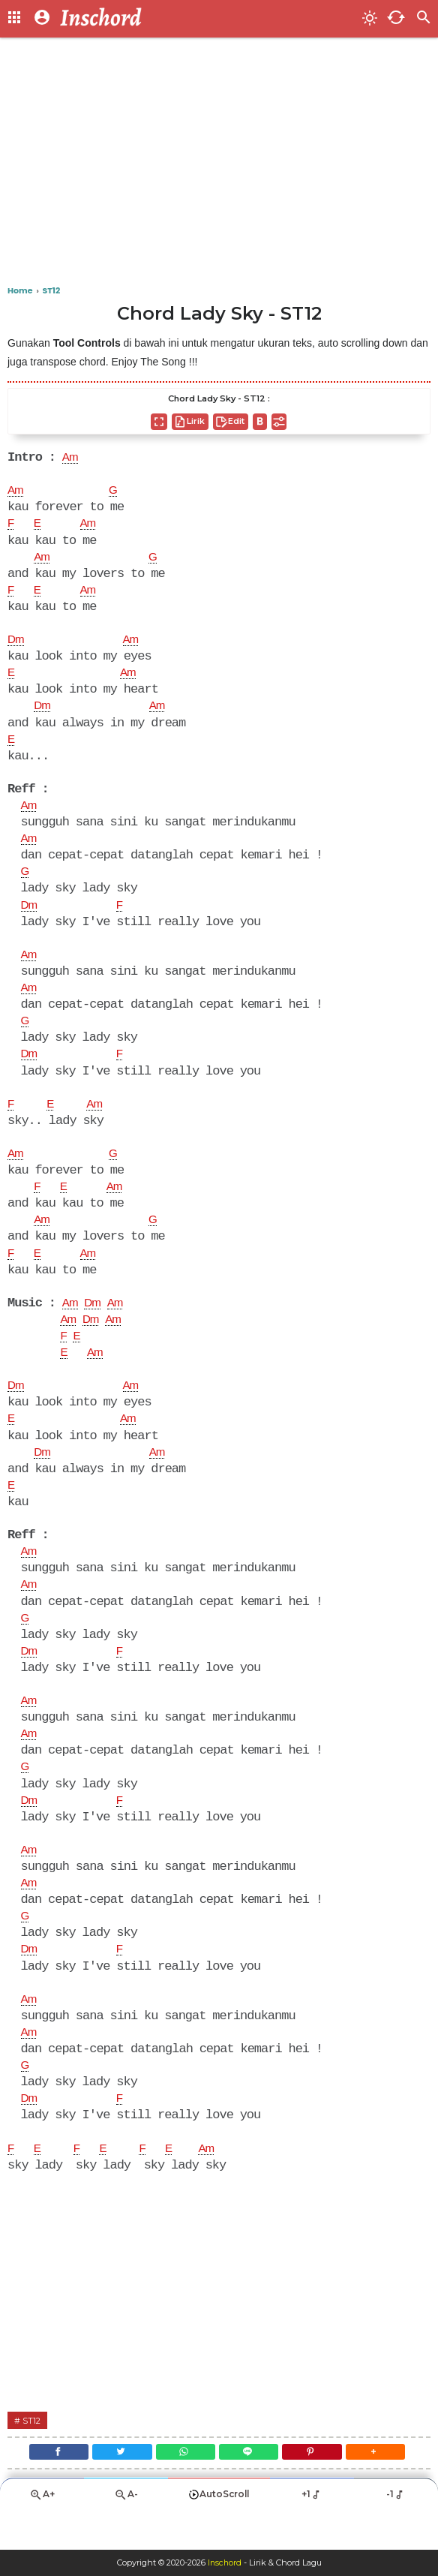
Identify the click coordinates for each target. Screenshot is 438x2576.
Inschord (224, 2563)
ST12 (32, 2455)
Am (71, 458)
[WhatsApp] (183, 2490)
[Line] (251, 2490)
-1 (396, 2535)
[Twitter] (116, 2490)
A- (126, 2536)
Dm (17, 644)
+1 (311, 2535)
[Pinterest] (318, 2490)
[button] (385, 2490)
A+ (42, 2536)
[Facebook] (49, 2490)
